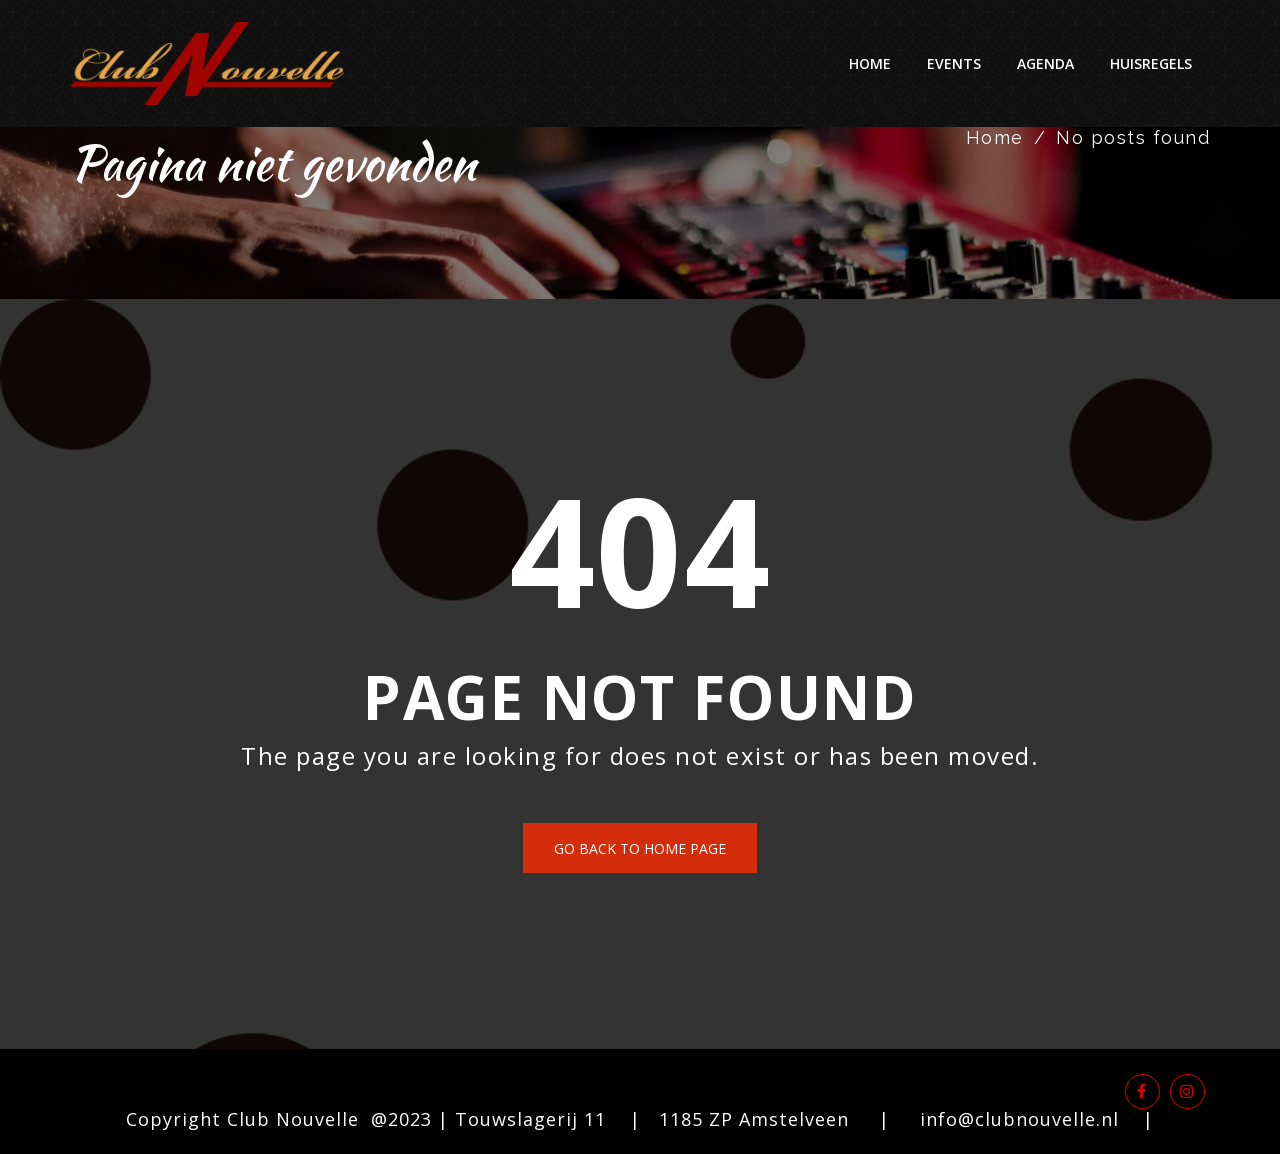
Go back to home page (640, 848)
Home (870, 63)
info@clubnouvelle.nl (1019, 1119)
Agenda (1045, 63)
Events (954, 63)
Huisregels (1151, 63)
